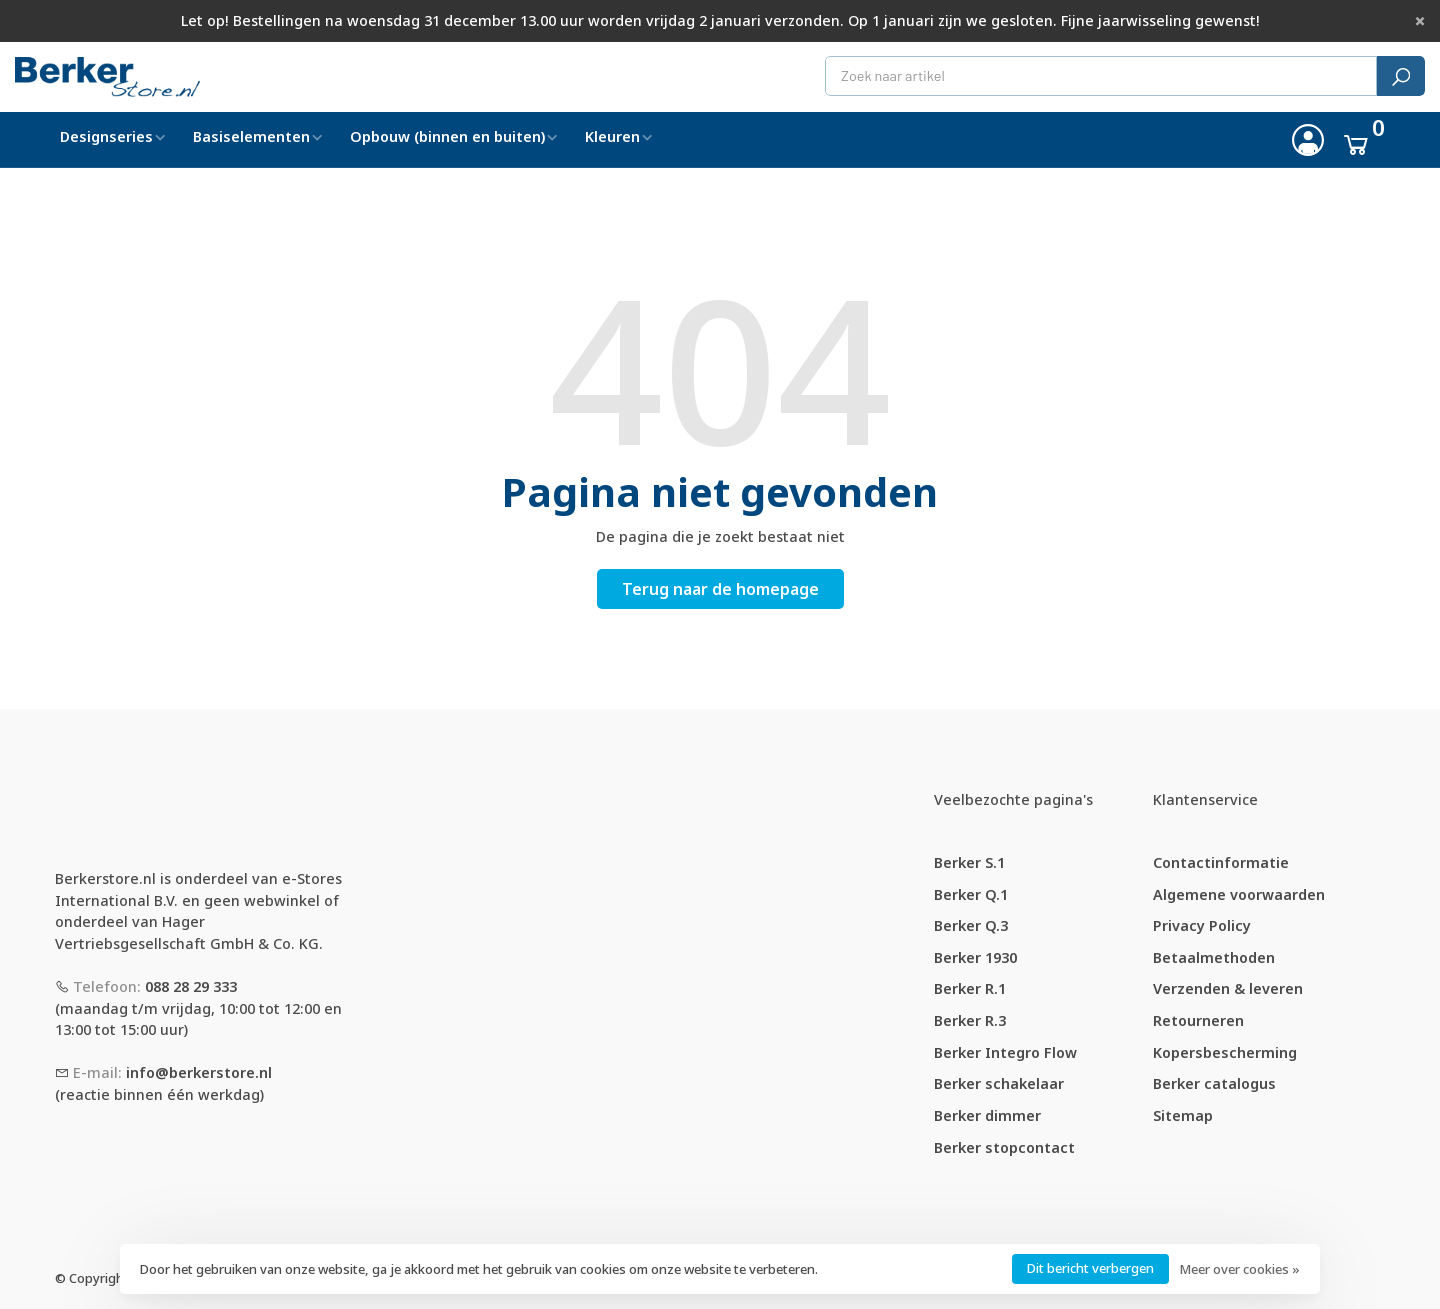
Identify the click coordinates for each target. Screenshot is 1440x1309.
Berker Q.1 (971, 894)
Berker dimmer (987, 1115)
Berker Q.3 (971, 925)
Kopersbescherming (1225, 1052)
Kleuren (612, 136)
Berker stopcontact (1004, 1147)
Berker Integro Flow (1005, 1052)
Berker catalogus (1214, 1083)
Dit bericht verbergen (1090, 1268)
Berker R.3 (970, 1020)
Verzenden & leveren (1228, 988)
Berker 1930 (975, 957)
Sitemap (1183, 1115)
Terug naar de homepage (720, 589)
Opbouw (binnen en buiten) (447, 136)
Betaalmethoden (1214, 957)
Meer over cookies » (1239, 1269)
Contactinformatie (1221, 862)
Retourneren (1198, 1020)
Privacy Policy (1202, 925)
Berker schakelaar (999, 1083)
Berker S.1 (969, 862)
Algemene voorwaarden (1239, 894)
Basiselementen (251, 136)
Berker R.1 (970, 988)
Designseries (106, 136)
